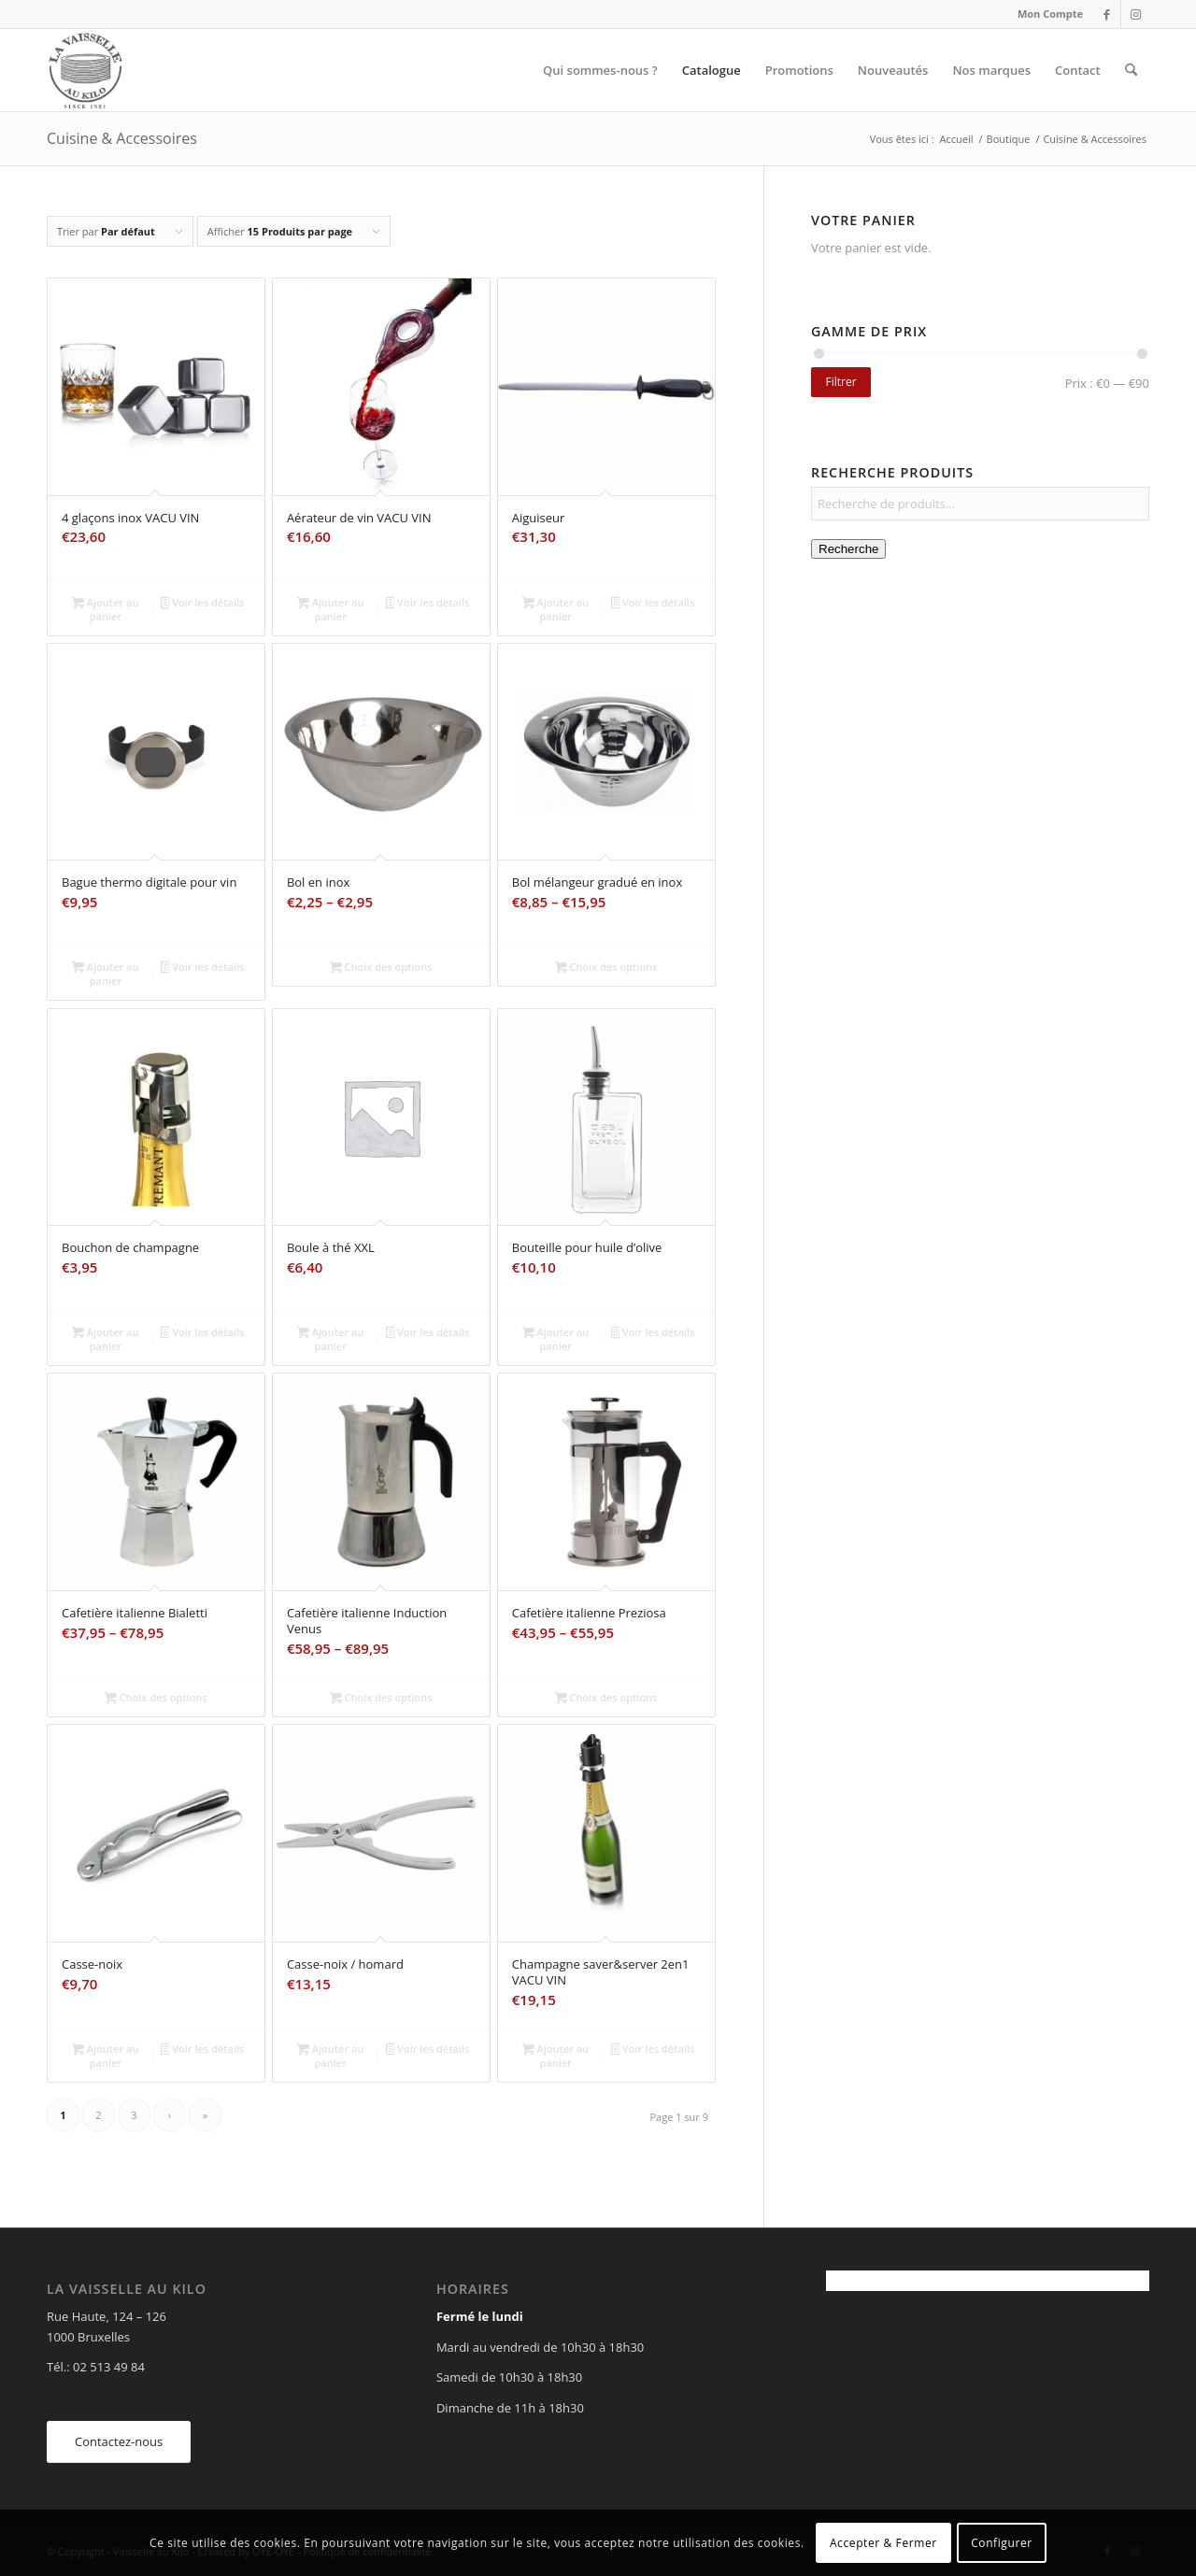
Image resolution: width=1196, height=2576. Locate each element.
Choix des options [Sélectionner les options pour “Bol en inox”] (381, 968)
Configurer (1001, 2543)
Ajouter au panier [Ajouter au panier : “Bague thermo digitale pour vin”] (105, 974)
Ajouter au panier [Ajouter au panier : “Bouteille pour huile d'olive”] (555, 1339)
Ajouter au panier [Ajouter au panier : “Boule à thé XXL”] (330, 1339)
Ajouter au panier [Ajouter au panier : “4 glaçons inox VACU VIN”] (105, 609)
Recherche (848, 549)
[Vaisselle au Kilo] (85, 70)
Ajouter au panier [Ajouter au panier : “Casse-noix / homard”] (330, 2056)
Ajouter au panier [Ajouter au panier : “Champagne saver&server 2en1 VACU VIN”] (555, 2056)
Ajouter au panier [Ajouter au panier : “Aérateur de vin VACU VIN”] (330, 609)
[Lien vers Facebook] (1106, 14)
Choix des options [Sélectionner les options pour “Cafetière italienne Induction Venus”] (381, 1698)
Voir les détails (203, 603)
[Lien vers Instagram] (1135, 14)
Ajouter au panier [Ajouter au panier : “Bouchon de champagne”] (105, 1339)
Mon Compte (1050, 14)
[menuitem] (1045, 14)
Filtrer (840, 382)
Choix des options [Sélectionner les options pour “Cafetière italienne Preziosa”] (606, 1698)
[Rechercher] (1131, 70)
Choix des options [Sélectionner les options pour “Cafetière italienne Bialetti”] (156, 1698)
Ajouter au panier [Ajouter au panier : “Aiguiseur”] (555, 609)
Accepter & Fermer (883, 2543)
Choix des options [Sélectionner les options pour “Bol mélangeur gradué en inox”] (606, 968)
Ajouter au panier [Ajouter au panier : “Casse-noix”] (105, 2056)
